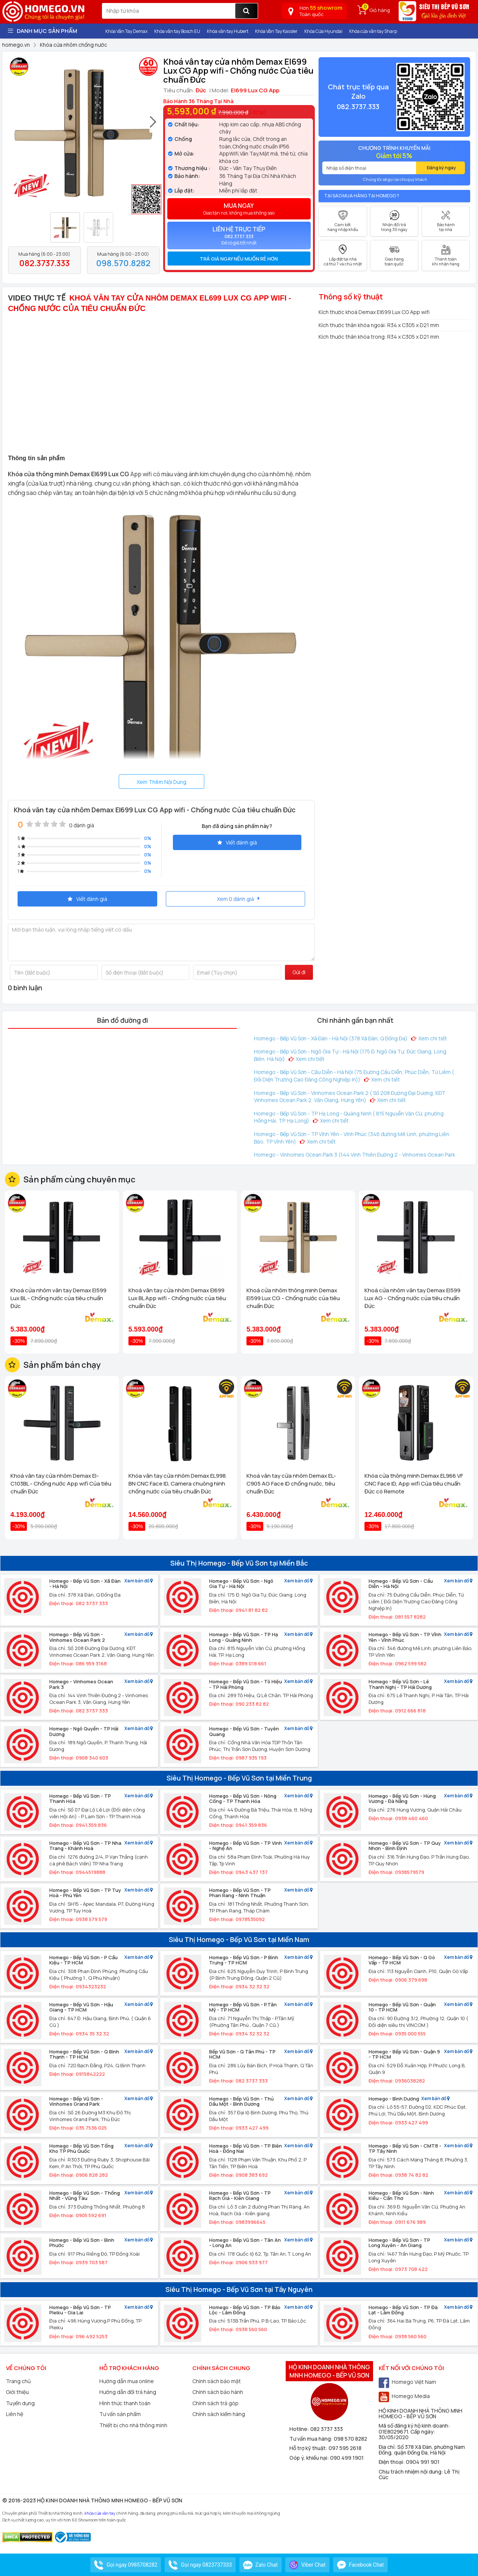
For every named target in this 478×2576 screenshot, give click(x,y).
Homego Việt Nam (407, 2381)
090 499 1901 (347, 2457)
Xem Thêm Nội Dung (161, 781)
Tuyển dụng (20, 2403)
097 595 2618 (345, 2448)
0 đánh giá (81, 825)
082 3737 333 (326, 2428)
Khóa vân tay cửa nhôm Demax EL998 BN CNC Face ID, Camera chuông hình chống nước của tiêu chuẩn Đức (177, 1483)
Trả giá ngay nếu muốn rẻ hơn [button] (239, 258)
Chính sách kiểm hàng (218, 2413)
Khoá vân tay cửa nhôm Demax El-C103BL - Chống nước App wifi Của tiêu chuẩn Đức (60, 1483)
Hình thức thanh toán (124, 2403)
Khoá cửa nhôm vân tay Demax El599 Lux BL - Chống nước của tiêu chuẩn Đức (58, 1298)
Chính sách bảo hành (217, 2391)
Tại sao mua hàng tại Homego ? (361, 196)
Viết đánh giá (237, 842)
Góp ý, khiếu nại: (309, 2457)
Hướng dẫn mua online (126, 2381)
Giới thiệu (17, 2391)
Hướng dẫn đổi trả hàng (127, 2391)
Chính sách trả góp (215, 2403)
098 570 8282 (350, 2438)
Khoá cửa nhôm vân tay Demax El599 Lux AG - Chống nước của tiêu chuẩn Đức (412, 1298)
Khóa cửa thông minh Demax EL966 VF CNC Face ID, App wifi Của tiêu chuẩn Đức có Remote (413, 1483)
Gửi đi (298, 972)
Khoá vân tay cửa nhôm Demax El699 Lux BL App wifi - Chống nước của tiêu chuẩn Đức (177, 1298)
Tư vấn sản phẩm (120, 2413)
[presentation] (153, 125)
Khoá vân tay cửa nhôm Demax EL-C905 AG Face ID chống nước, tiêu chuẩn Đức (291, 1483)
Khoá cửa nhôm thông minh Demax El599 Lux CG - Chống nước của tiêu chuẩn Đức (293, 1298)
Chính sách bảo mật (216, 2381)
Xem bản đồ (138, 1581)
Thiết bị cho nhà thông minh (133, 2425)
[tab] (239, 259)
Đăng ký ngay (441, 167)
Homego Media (404, 2396)
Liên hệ (14, 2413)
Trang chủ (18, 2381)
